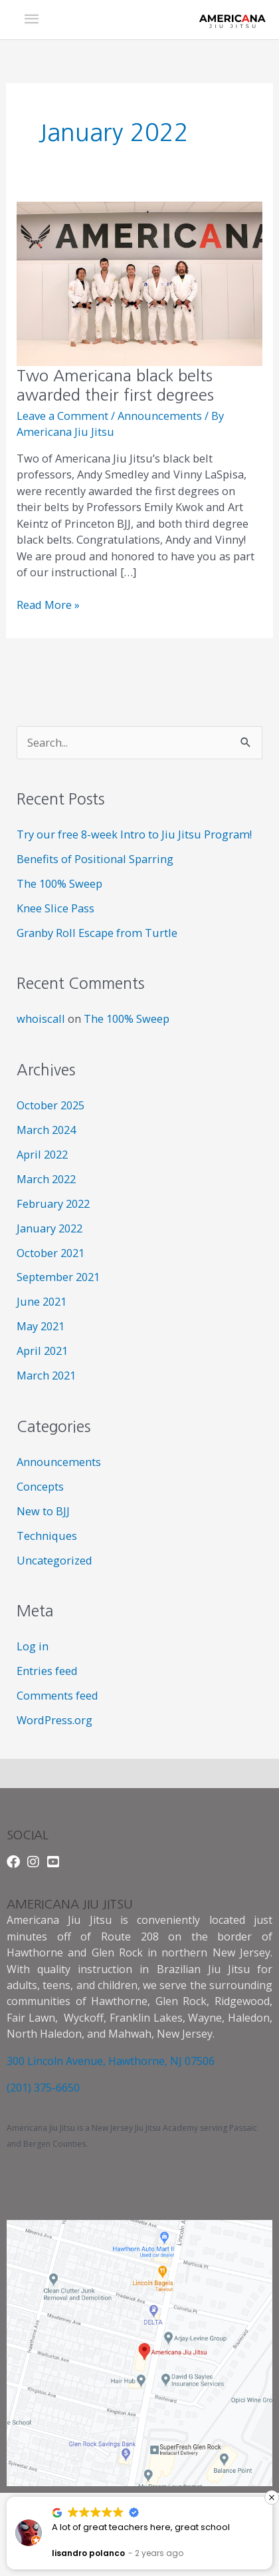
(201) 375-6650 (43, 2087)
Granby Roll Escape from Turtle (97, 932)
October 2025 (50, 1105)
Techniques (47, 1535)
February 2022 (53, 1203)
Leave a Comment (62, 415)
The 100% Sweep (59, 883)
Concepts (40, 1486)
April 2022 (42, 1154)
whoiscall (41, 1018)
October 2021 (50, 1252)
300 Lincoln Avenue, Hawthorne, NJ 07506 (111, 2061)
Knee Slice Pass (55, 908)
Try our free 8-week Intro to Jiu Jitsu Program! (134, 834)
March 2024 (46, 1129)
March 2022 (46, 1179)
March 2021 (46, 1375)
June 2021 (41, 1301)
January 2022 (49, 1228)
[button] (271, 2497)
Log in (32, 1646)
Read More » (48, 604)
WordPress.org (54, 1720)
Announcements (160, 415)
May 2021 (40, 1326)
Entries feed (47, 1670)
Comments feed (57, 1695)
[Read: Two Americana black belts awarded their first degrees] (139, 282)
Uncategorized (54, 1560)
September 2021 (58, 1276)
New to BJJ (43, 1511)
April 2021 (42, 1350)
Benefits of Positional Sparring (95, 858)
